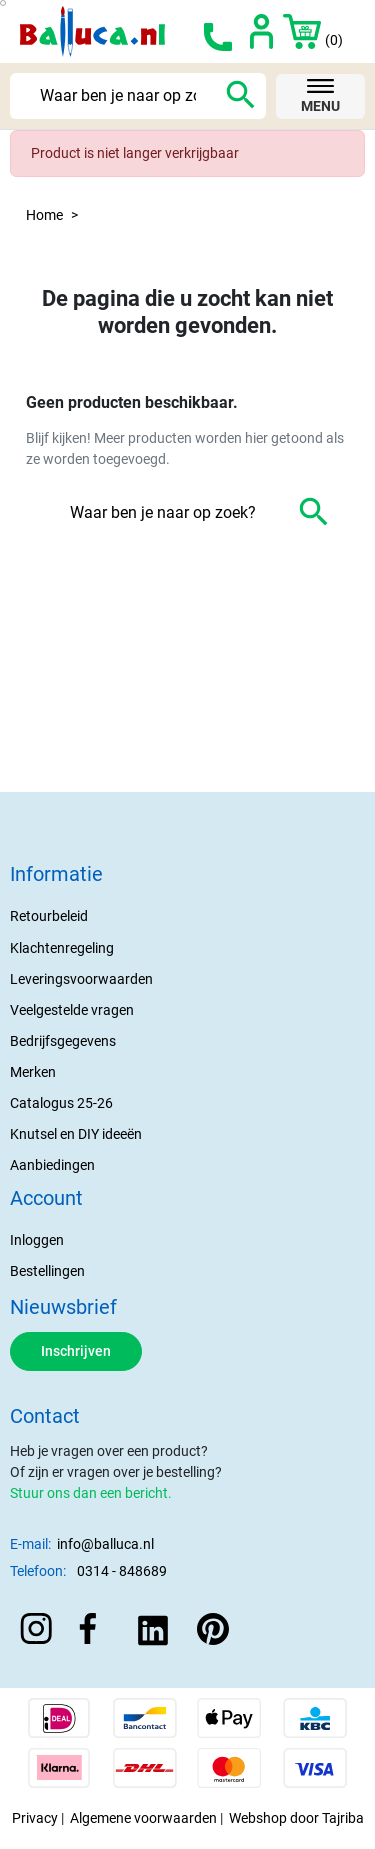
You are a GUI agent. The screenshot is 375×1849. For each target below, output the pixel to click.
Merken (33, 1072)
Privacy (35, 1818)
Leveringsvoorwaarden (81, 979)
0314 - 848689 (122, 1571)
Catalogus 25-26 (61, 1103)
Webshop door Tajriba (296, 1818)
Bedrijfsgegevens (63, 1041)
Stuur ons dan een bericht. (91, 1493)
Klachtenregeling (62, 948)
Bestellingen (47, 1271)
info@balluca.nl (105, 1544)
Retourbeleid (49, 916)
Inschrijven (76, 1351)
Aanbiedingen (52, 1165)
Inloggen (37, 1240)
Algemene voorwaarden (143, 1818)
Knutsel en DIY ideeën (76, 1134)
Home (44, 215)
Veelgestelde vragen (72, 1010)
